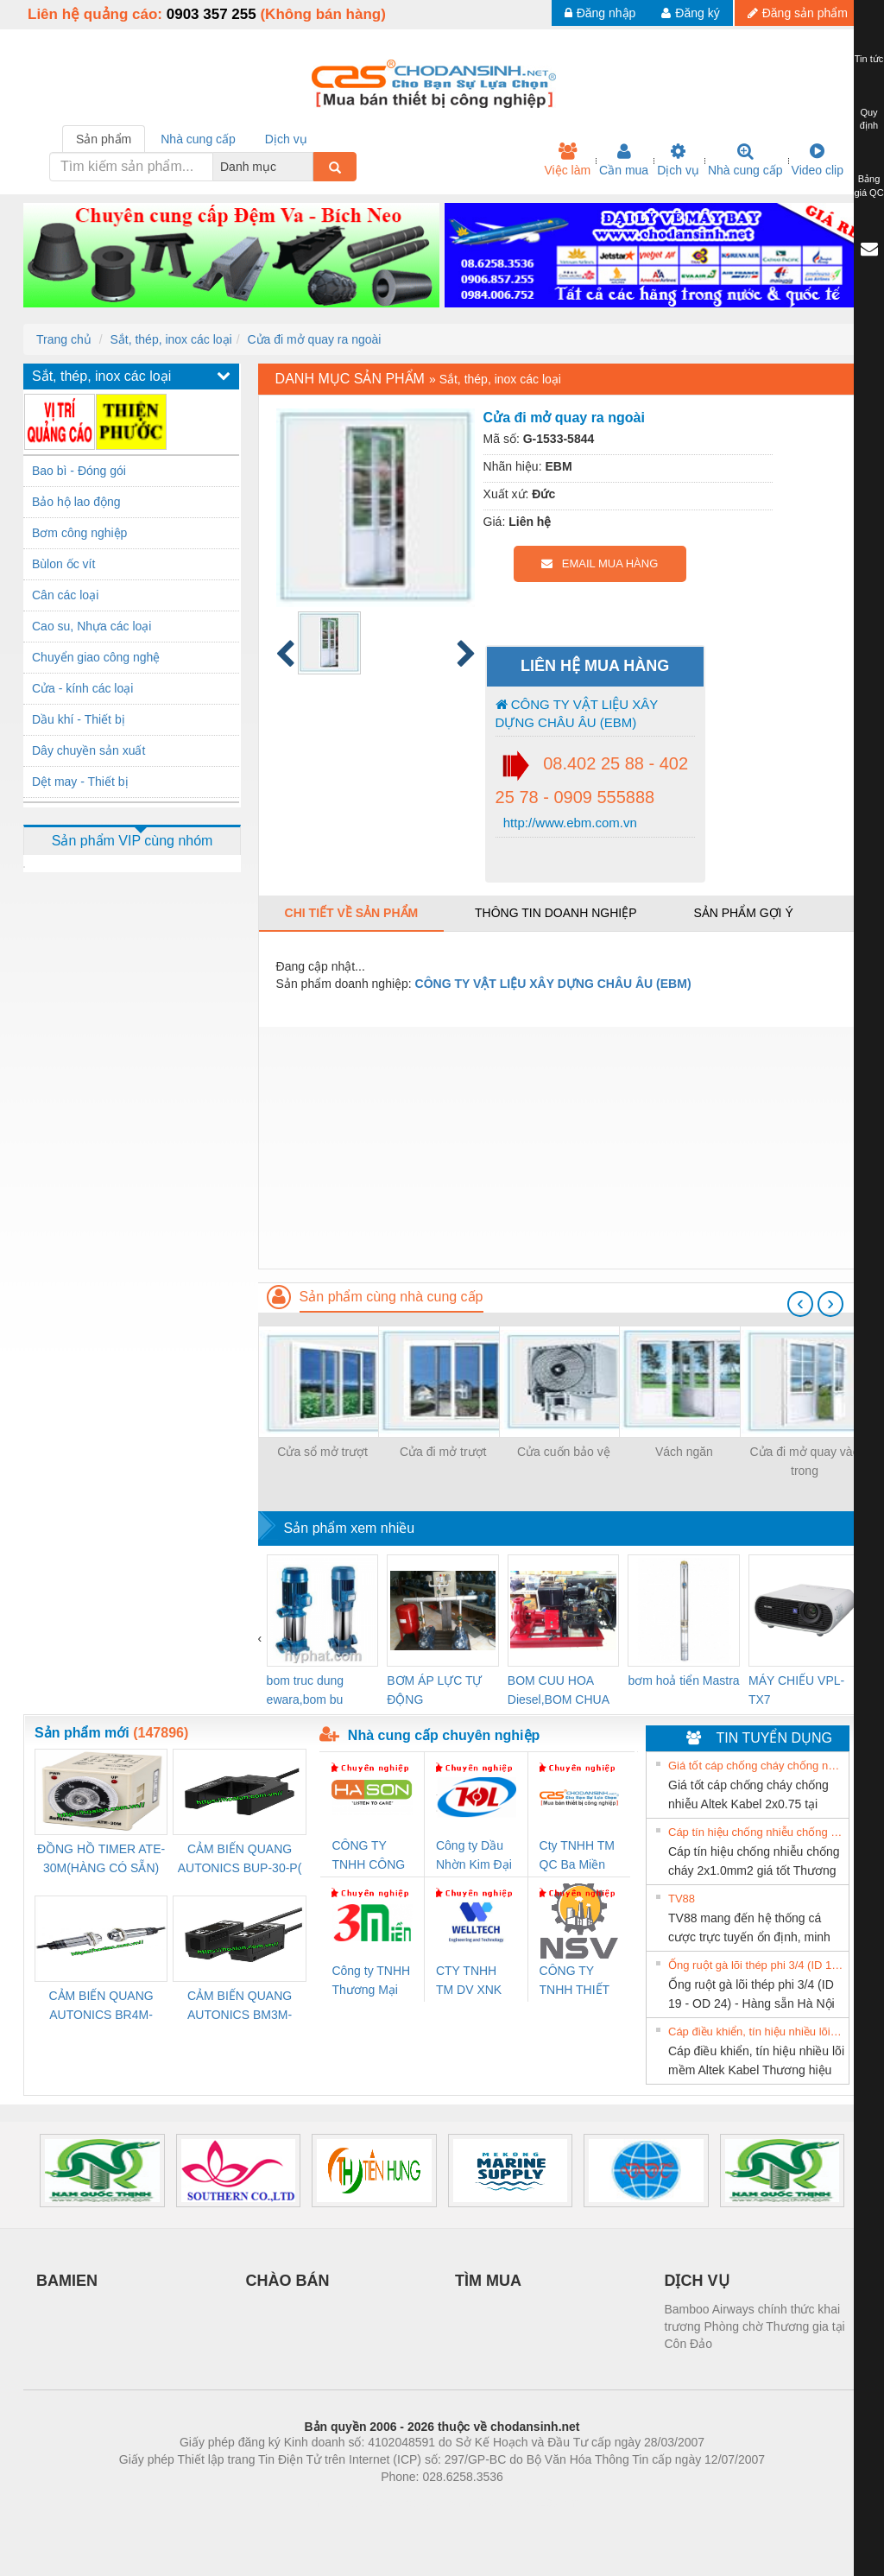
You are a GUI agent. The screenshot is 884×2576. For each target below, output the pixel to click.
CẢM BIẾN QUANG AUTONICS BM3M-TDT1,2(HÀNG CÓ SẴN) (240, 2006)
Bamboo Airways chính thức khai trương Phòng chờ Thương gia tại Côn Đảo (755, 2326)
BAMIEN (67, 2280)
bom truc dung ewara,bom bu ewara (305, 1691)
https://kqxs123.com (524, 2503)
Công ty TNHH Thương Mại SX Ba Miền (371, 1981)
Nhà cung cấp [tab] (198, 139)
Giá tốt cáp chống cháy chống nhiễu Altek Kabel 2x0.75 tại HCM (756, 1765)
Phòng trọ (332, 2503)
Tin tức (869, 59)
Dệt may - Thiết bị (80, 781)
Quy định (869, 119)
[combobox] (308, 167)
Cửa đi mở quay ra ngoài (314, 339)
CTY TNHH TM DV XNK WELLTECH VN (469, 1981)
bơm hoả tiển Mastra (683, 1680)
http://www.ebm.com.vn (568, 822)
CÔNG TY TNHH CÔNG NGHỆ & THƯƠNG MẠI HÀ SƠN (370, 1856)
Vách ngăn (684, 1452)
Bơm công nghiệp (79, 533)
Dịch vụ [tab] (286, 139)
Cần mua (623, 159)
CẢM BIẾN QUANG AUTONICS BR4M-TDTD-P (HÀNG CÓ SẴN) (101, 2006)
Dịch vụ (678, 159)
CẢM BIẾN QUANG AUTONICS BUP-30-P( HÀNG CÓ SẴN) (240, 1859)
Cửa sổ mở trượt (322, 1452)
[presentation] (800, 1304)
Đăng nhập (600, 13)
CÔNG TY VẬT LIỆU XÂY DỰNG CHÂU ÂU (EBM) (577, 713)
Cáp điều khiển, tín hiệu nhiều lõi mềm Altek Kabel (756, 2031)
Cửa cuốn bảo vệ (563, 1452)
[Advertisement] (559, 1148)
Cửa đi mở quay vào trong (805, 1461)
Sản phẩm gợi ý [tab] (742, 913)
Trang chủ (64, 339)
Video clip (817, 159)
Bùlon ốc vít (63, 564)
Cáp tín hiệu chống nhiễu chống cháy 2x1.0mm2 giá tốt (756, 1832)
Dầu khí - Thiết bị (78, 719)
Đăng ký (690, 13)
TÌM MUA (488, 2280)
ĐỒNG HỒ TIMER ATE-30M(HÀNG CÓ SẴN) (101, 1858)
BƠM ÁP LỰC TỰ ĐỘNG (434, 1690)
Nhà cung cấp (745, 159)
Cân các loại (65, 595)
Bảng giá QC (868, 186)
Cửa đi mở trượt (443, 1452)
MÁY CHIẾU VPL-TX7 (796, 1690)
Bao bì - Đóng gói (79, 471)
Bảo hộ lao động (76, 502)
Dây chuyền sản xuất (88, 750)
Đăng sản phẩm (798, 13)
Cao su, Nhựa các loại (91, 626)
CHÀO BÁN (288, 2280)
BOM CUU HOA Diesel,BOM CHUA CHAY (558, 1691)
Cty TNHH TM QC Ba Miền (577, 1855)
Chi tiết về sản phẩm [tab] (352, 913)
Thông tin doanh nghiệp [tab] (555, 913)
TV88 (681, 1898)
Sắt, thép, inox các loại (170, 339)
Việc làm (567, 159)
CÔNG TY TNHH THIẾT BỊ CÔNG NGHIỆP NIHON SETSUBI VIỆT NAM (574, 1981)
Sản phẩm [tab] (103, 139)
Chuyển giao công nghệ (96, 657)
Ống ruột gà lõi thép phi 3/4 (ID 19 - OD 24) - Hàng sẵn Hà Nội (756, 1965)
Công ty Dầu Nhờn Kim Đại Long (474, 1856)
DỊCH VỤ (697, 2280)
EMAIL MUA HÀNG (599, 563)
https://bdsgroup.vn (419, 2503)
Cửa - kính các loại (82, 688)
